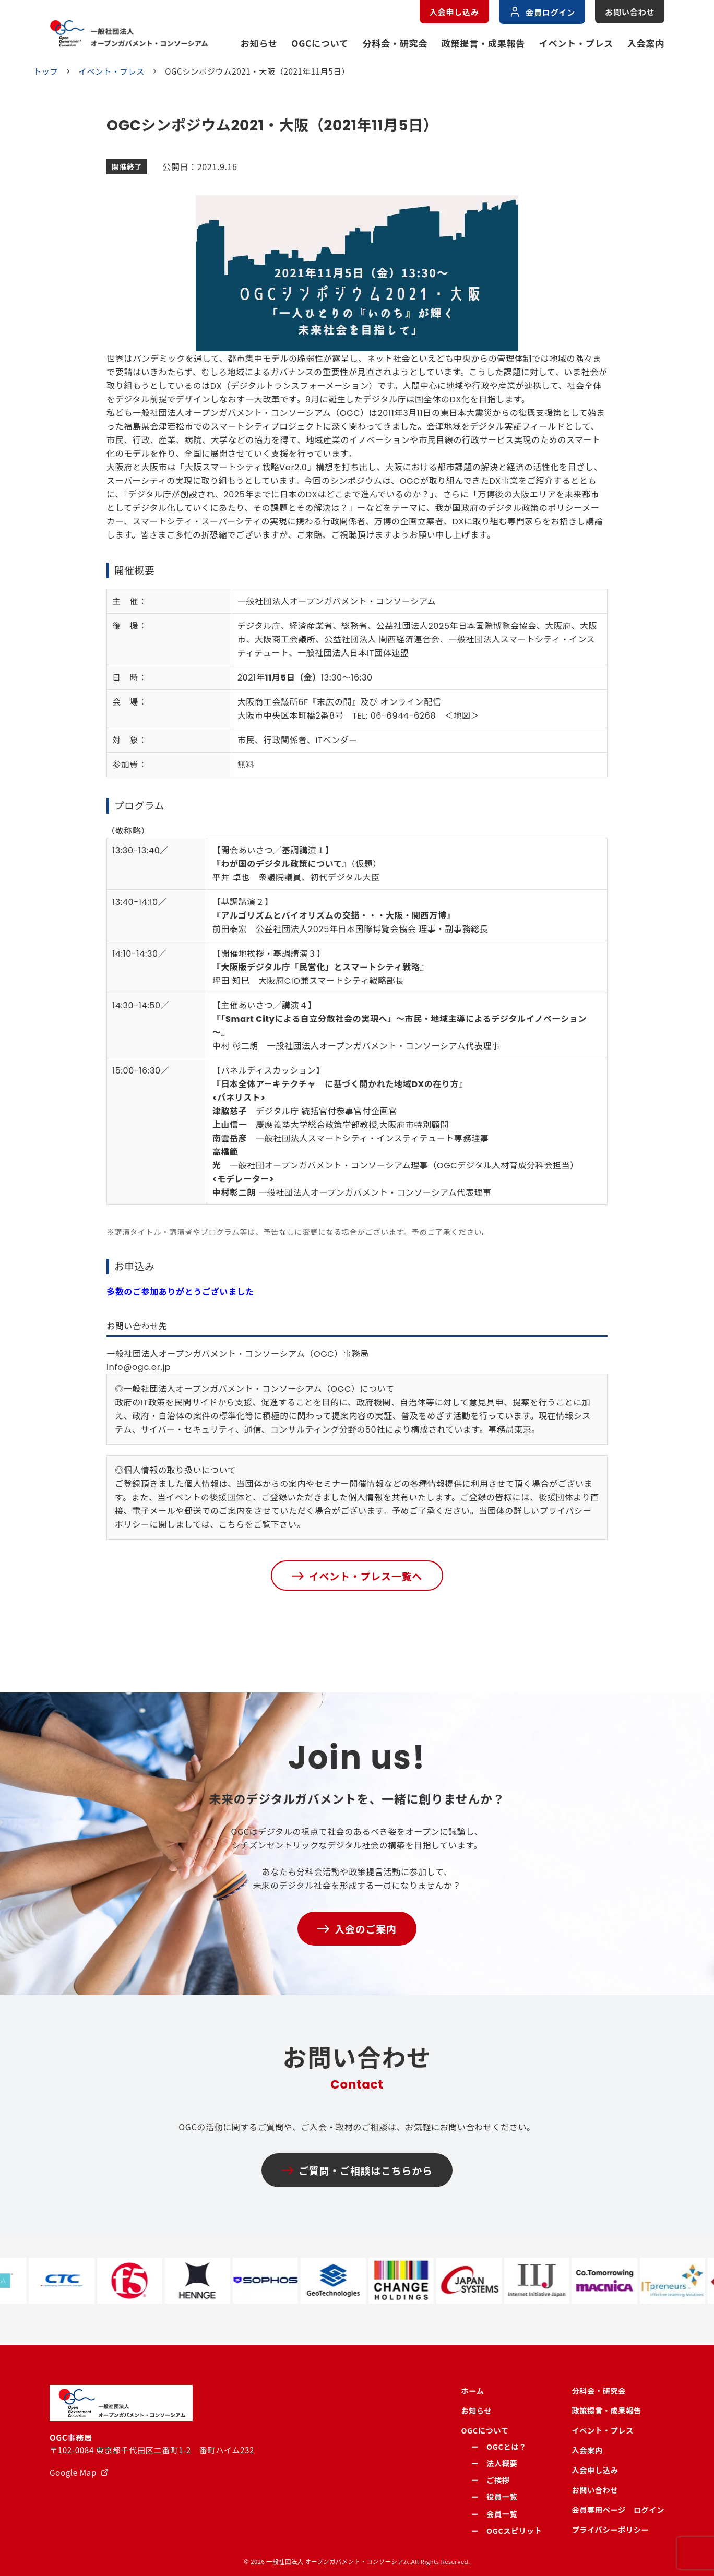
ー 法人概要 (494, 2463)
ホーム (472, 2390)
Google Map (73, 2472)
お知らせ (259, 43)
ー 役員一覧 (494, 2496)
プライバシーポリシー (610, 2529)
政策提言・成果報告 (483, 43)
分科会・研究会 (394, 43)
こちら (232, 1525)
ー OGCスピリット (506, 2530)
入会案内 (645, 43)
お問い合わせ (629, 11)
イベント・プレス (576, 43)
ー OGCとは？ (498, 2446)
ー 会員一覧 (494, 2513)
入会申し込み (454, 11)
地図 (461, 716)
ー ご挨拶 (490, 2479)
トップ (45, 71)
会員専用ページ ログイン (618, 2509)
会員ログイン (542, 12)
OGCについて (320, 43)
